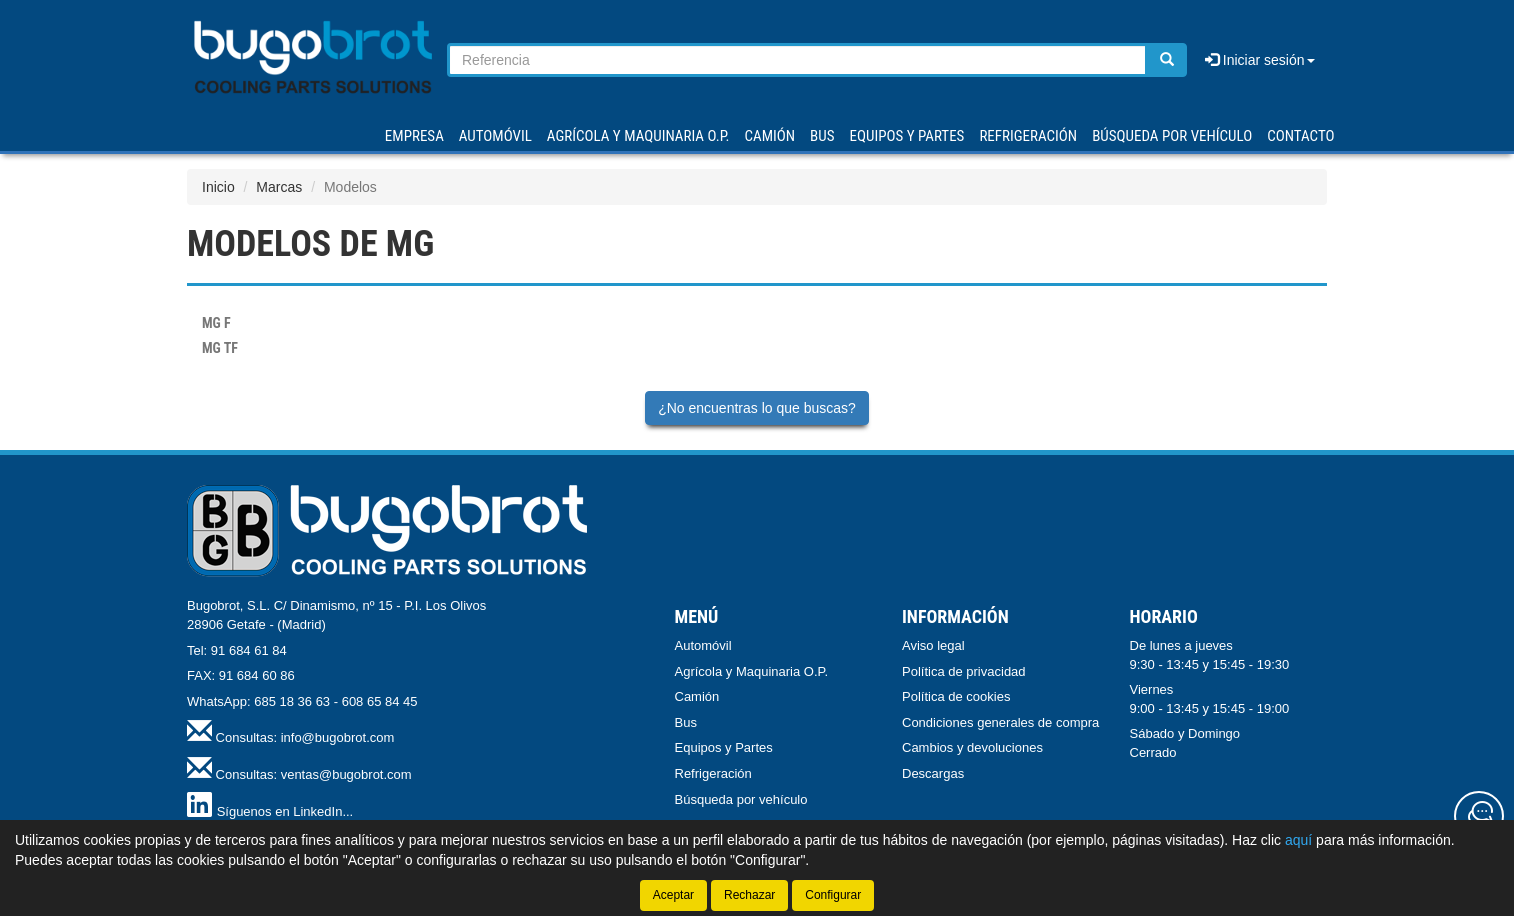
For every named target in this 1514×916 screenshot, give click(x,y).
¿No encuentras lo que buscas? (757, 408)
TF (220, 348)
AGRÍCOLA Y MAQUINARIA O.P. (638, 136)
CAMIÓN (770, 136)
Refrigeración (713, 773)
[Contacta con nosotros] (1479, 816)
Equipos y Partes (724, 747)
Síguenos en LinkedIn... (285, 811)
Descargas (933, 773)
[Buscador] (797, 60)
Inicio (218, 187)
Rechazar (749, 895)
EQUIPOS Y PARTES (906, 136)
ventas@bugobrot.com (346, 774)
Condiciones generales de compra (1000, 722)
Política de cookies (956, 696)
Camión (697, 696)
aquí (1298, 840)
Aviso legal (933, 645)
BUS (822, 136)
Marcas (279, 187)
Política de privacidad (964, 671)
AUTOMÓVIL (495, 136)
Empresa (414, 136)
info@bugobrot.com (338, 737)
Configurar (833, 895)
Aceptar (673, 895)
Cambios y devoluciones (972, 747)
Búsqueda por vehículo (1172, 136)
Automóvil (703, 645)
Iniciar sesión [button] (1260, 60)
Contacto (1300, 136)
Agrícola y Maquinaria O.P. (752, 671)
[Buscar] (1167, 60)
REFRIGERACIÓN (1028, 136)
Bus (686, 722)
